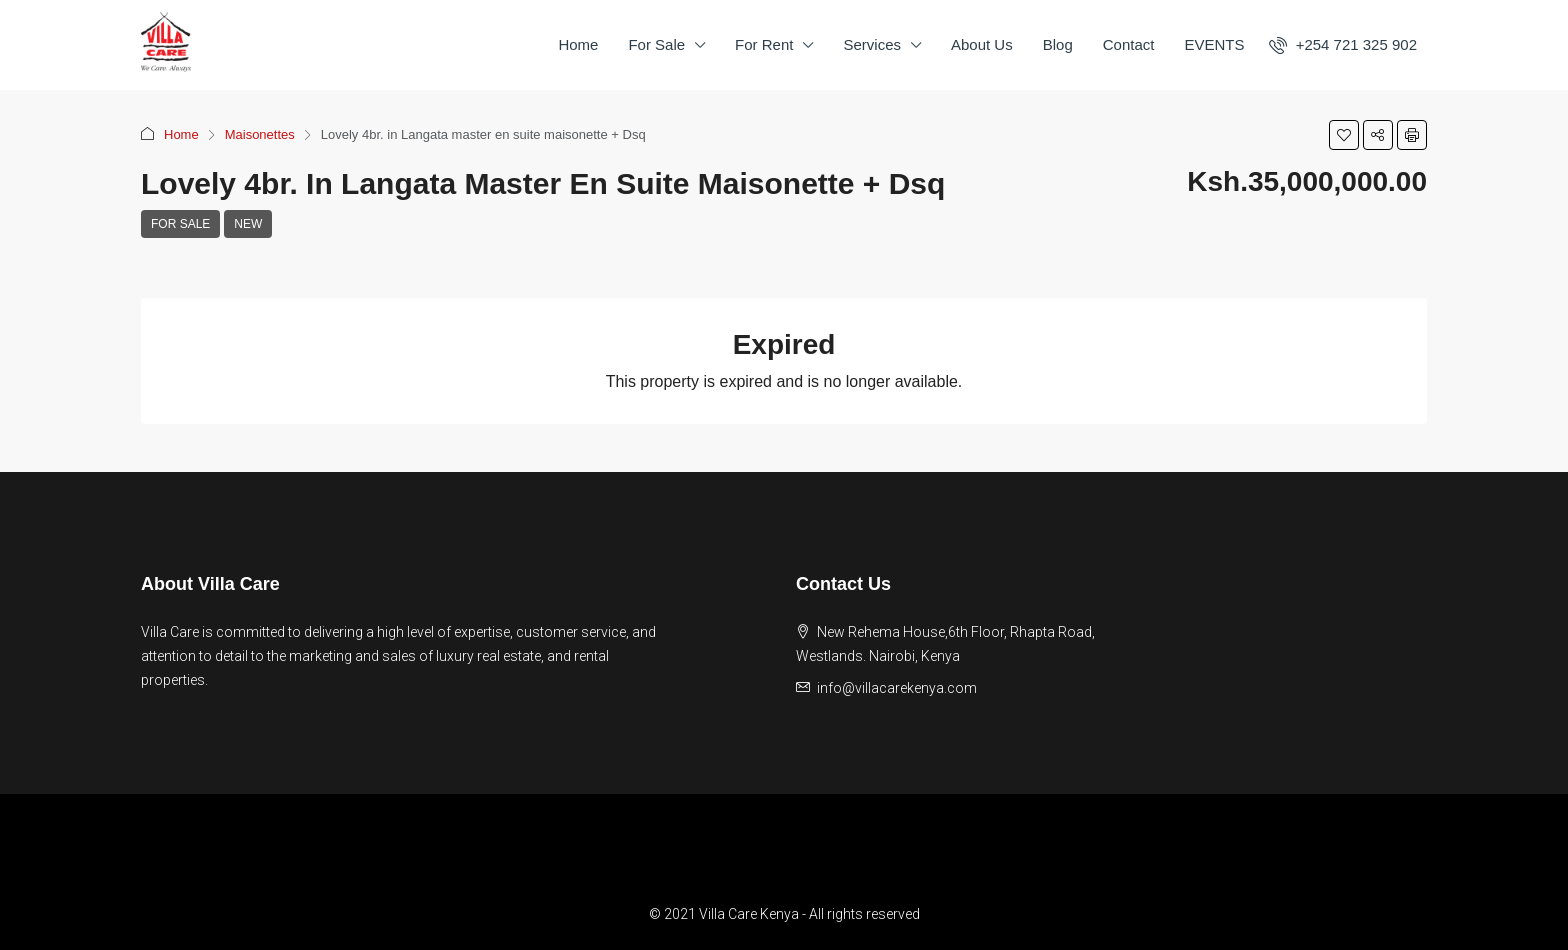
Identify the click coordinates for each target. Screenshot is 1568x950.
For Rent (764, 44)
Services (872, 44)
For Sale (656, 44)
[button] (1344, 135)
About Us (982, 44)
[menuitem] (1343, 44)
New (248, 224)
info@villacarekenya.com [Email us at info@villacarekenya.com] (897, 688)
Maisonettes (260, 134)
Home (578, 44)
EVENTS (1214, 44)
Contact (1129, 44)
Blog (1058, 44)
